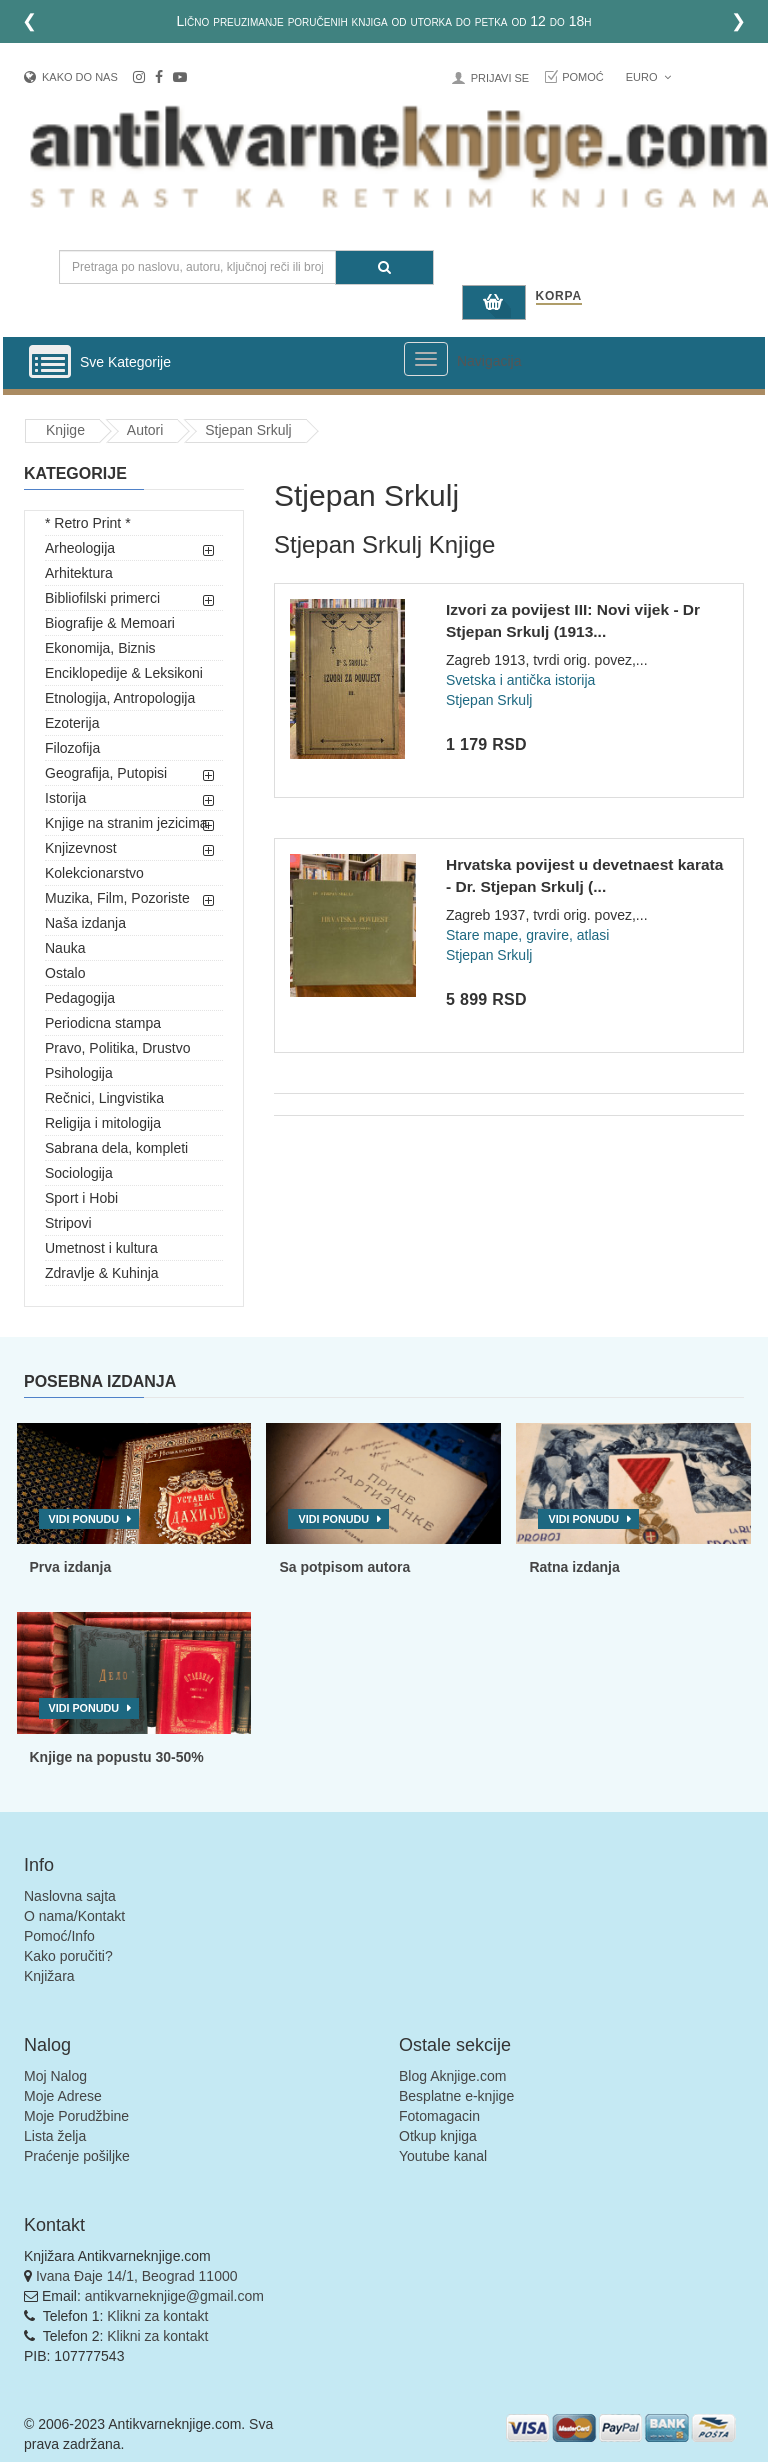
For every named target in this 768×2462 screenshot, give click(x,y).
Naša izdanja (85, 923)
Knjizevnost (81, 848)
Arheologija (80, 548)
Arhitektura (79, 573)
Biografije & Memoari (110, 623)
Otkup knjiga (438, 2136)
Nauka (65, 948)
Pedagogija (80, 998)
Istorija (65, 798)
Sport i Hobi (81, 1198)
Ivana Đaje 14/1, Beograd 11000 (137, 2276)
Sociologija (79, 1173)
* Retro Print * (88, 523)
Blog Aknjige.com (452, 2076)
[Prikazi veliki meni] (426, 359)
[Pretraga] (384, 267)
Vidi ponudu (84, 1519)
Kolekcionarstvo (94, 873)
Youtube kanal (443, 2156)
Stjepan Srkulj (248, 430)
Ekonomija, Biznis (100, 648)
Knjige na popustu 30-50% (117, 1757)
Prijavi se (500, 78)
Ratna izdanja (574, 1567)
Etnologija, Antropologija (120, 698)
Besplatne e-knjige (456, 2096)
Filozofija (72, 748)
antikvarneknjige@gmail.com (174, 2296)
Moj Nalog (55, 2076)
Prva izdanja (71, 1567)
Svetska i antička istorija (520, 680)
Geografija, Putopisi (106, 773)
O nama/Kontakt (74, 1916)
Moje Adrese (63, 2096)
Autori (145, 430)
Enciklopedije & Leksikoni (124, 673)
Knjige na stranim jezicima (126, 823)
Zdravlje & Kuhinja (102, 1273)
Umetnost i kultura (101, 1248)
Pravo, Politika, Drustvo (118, 1048)
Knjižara (49, 1976)
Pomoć (583, 77)
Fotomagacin (439, 2116)
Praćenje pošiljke (77, 2156)
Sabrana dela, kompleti (116, 1148)
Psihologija (79, 1073)
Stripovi (68, 1223)
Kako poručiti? (68, 1956)
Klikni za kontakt (157, 2316)
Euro (648, 77)
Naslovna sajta (70, 1896)
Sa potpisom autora (344, 1567)
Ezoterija (72, 723)
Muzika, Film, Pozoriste (117, 898)
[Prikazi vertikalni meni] (50, 363)
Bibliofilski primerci (102, 598)
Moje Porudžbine (76, 2116)
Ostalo (65, 973)
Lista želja (55, 2136)
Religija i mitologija (103, 1123)
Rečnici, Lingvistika (104, 1098)
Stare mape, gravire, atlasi (527, 935)
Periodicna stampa (103, 1023)
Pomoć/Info (59, 1936)
